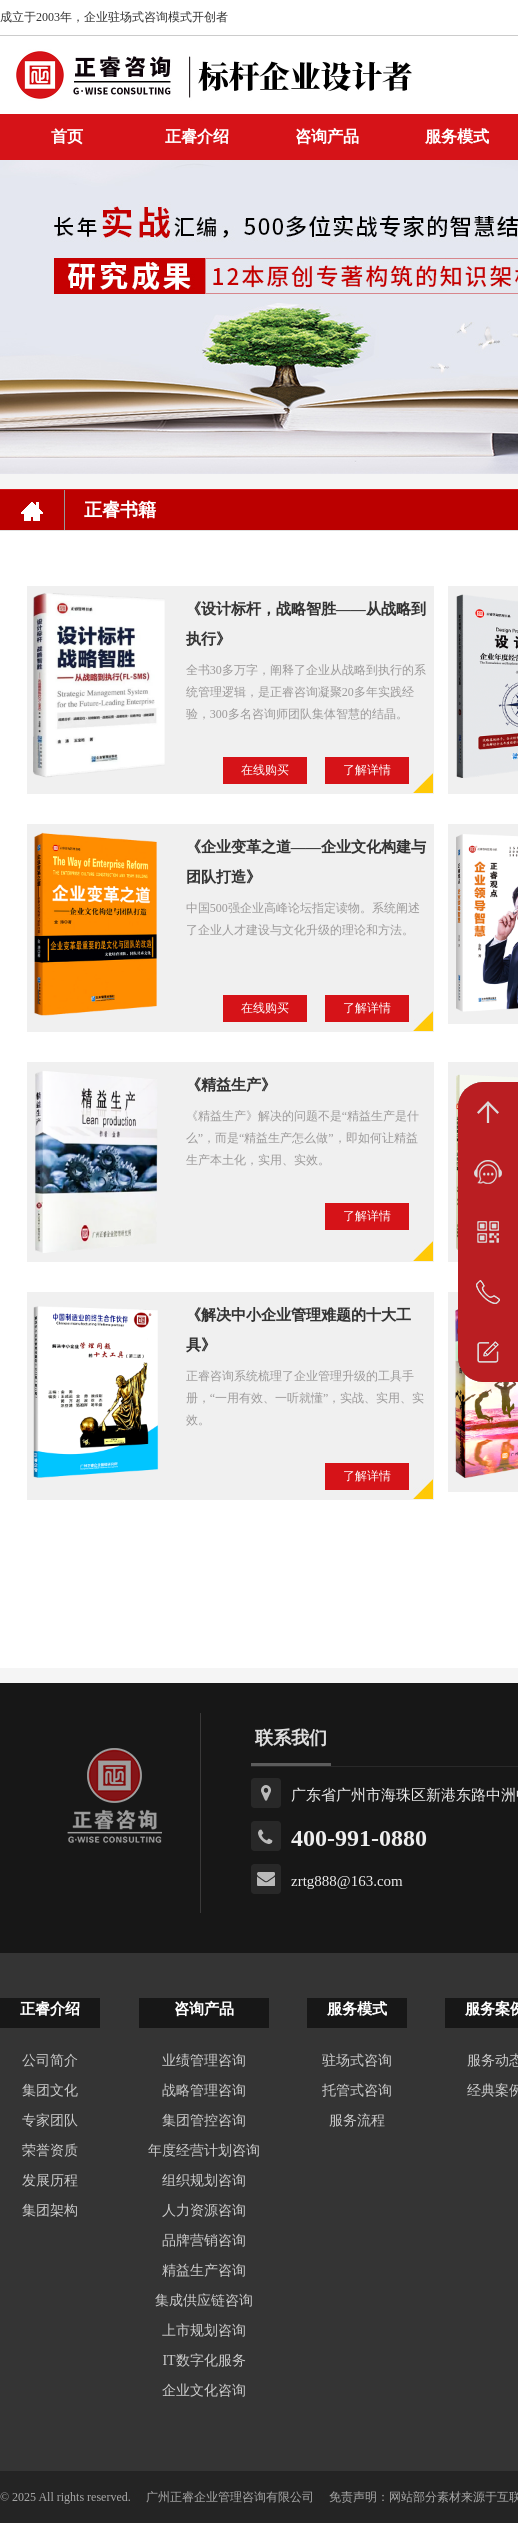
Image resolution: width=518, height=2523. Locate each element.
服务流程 (357, 2120)
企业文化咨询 (204, 2390)
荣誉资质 (50, 2150)
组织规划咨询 (204, 2180)
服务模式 (357, 2009)
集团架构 (50, 2210)
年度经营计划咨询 (204, 2150)
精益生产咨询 (204, 2270)
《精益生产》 (231, 1085)
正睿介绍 (50, 2009)
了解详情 (367, 770)
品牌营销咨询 (204, 2240)
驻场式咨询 (357, 2060)
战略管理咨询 (204, 2090)
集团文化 (50, 2090)
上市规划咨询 (204, 2330)
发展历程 (50, 2180)
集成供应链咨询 (204, 2300)
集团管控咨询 (204, 2120)
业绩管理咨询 (204, 2060)
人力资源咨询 (204, 2210)
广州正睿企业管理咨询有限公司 (230, 2497)
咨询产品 (327, 136)
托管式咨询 (357, 2090)
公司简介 (50, 2060)
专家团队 (50, 2120)
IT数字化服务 (203, 2360)
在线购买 (265, 770)
